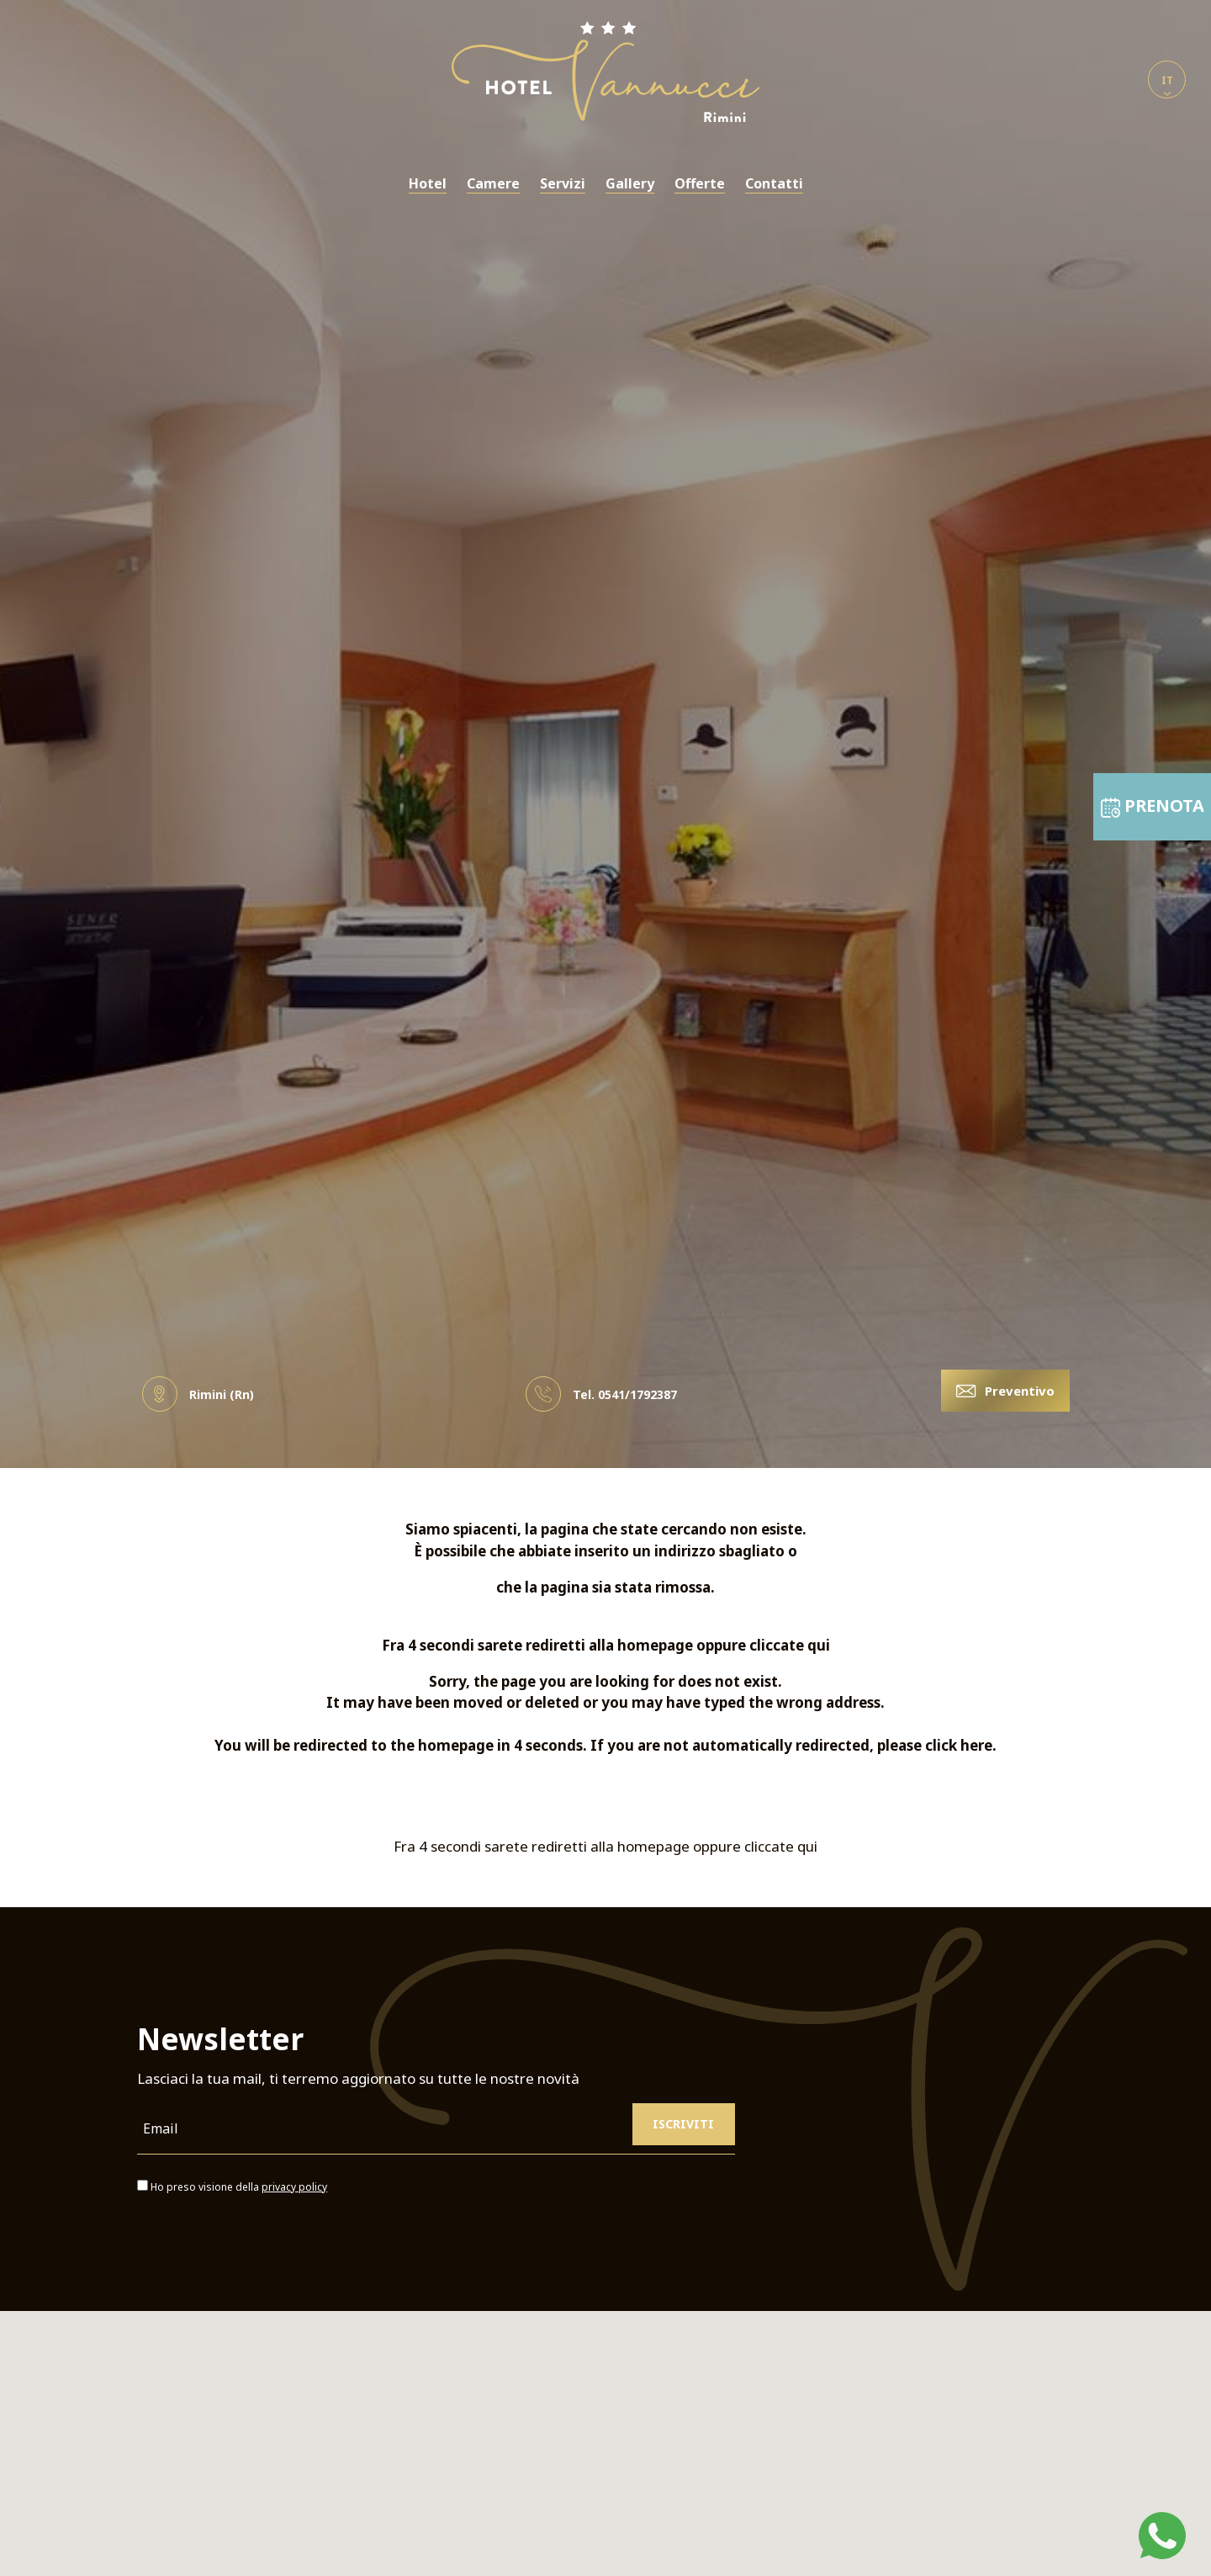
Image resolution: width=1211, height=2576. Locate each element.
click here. (961, 1745)
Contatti (774, 184)
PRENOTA (1152, 761)
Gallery (630, 184)
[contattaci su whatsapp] (1162, 2534)
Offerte (699, 184)
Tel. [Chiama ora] (601, 1394)
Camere (493, 184)
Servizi (562, 184)
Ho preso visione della (239, 2187)
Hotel (428, 184)
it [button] (1167, 85)
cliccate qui (789, 1645)
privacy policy (294, 2187)
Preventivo (1005, 1390)
